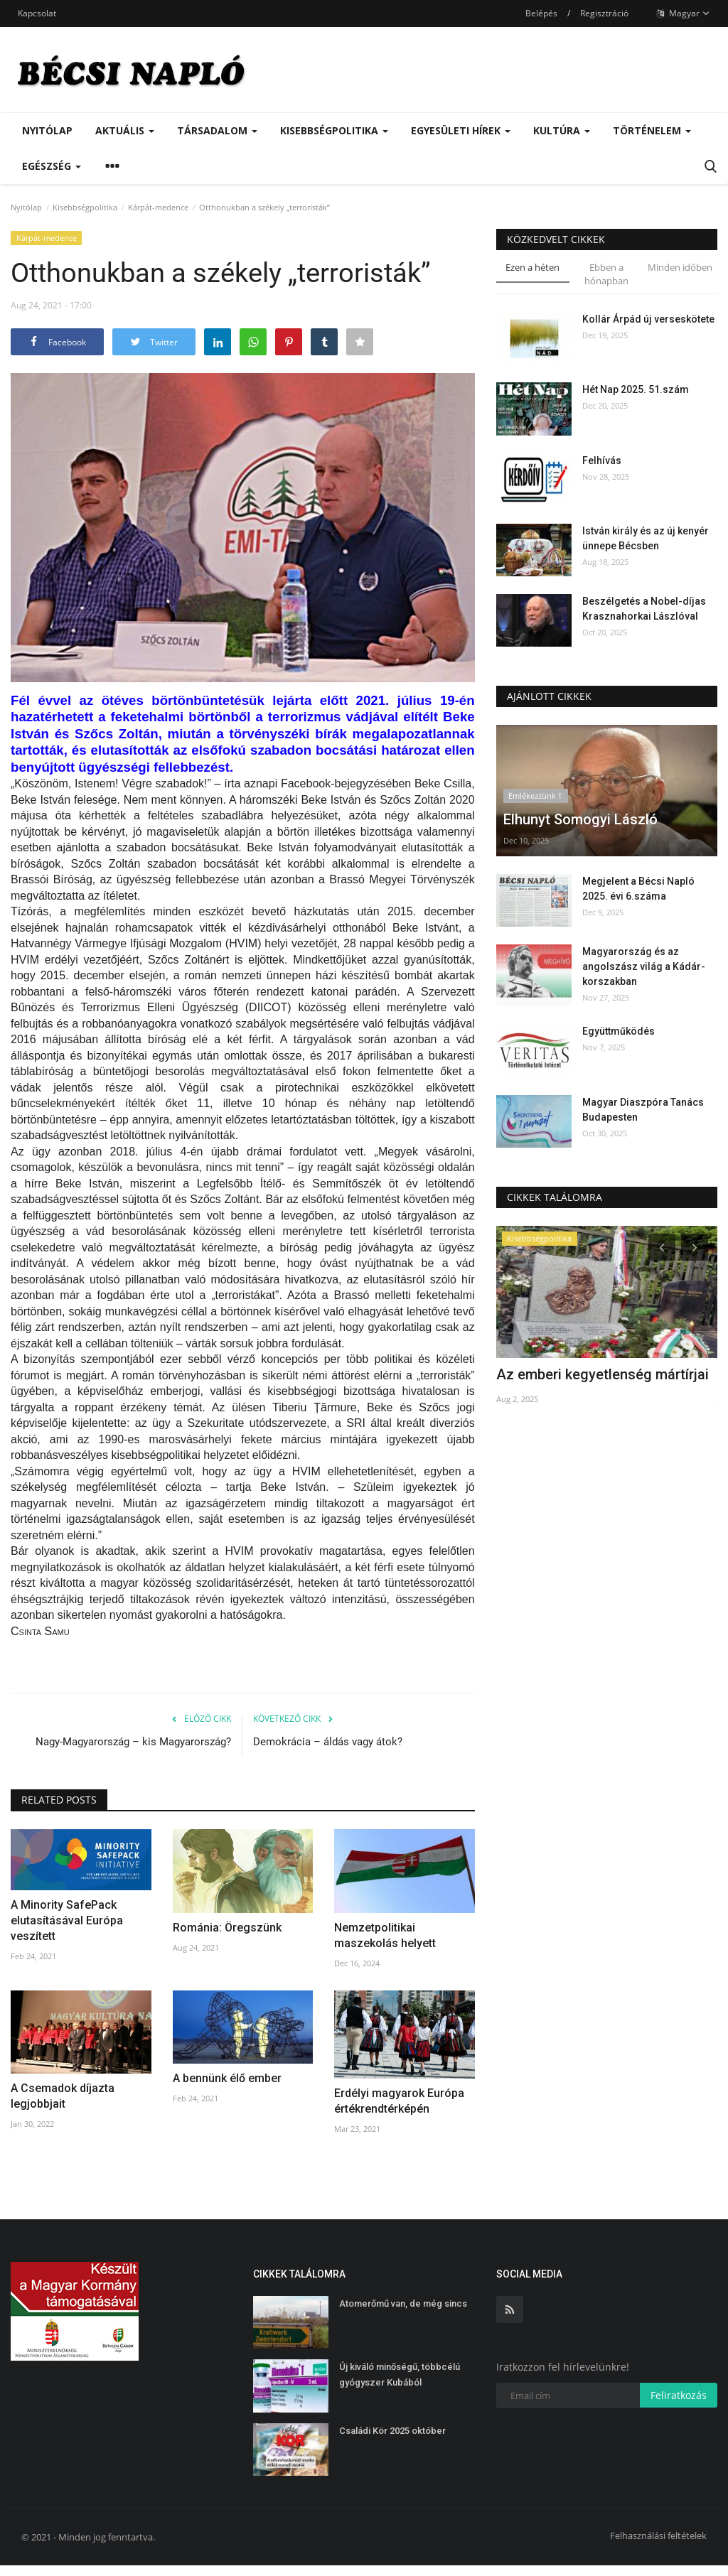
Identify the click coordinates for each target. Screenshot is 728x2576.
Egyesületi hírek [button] (460, 130)
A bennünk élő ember (227, 2078)
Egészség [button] (51, 166)
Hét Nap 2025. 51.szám (635, 389)
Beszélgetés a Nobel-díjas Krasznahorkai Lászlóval (644, 609)
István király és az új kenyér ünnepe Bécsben (645, 538)
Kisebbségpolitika (85, 207)
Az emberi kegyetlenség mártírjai (602, 1374)
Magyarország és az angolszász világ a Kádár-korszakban (643, 966)
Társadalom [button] (217, 130)
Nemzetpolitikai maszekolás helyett (385, 1935)
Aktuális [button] (124, 130)
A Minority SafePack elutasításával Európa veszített (67, 1920)
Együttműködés (618, 1031)
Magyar (683, 13)
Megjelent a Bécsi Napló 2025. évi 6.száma (638, 888)
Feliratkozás (679, 2395)
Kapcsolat (37, 13)
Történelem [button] (652, 130)
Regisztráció (604, 13)
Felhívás (601, 460)
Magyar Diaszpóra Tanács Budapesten (643, 1109)
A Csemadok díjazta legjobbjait (62, 2096)
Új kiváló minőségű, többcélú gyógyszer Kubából (399, 2374)
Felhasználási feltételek (658, 2535)
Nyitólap (47, 130)
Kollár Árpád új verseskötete (648, 319)
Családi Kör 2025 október (392, 2430)
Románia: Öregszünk (227, 1927)
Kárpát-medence (158, 207)
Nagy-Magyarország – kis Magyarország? (133, 1741)
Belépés (541, 13)
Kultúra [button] (561, 130)
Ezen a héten (532, 267)
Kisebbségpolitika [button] (334, 130)
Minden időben (680, 267)
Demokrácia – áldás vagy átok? (327, 1741)
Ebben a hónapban (606, 274)
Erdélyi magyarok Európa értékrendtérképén (399, 2101)
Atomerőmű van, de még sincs (403, 2303)
